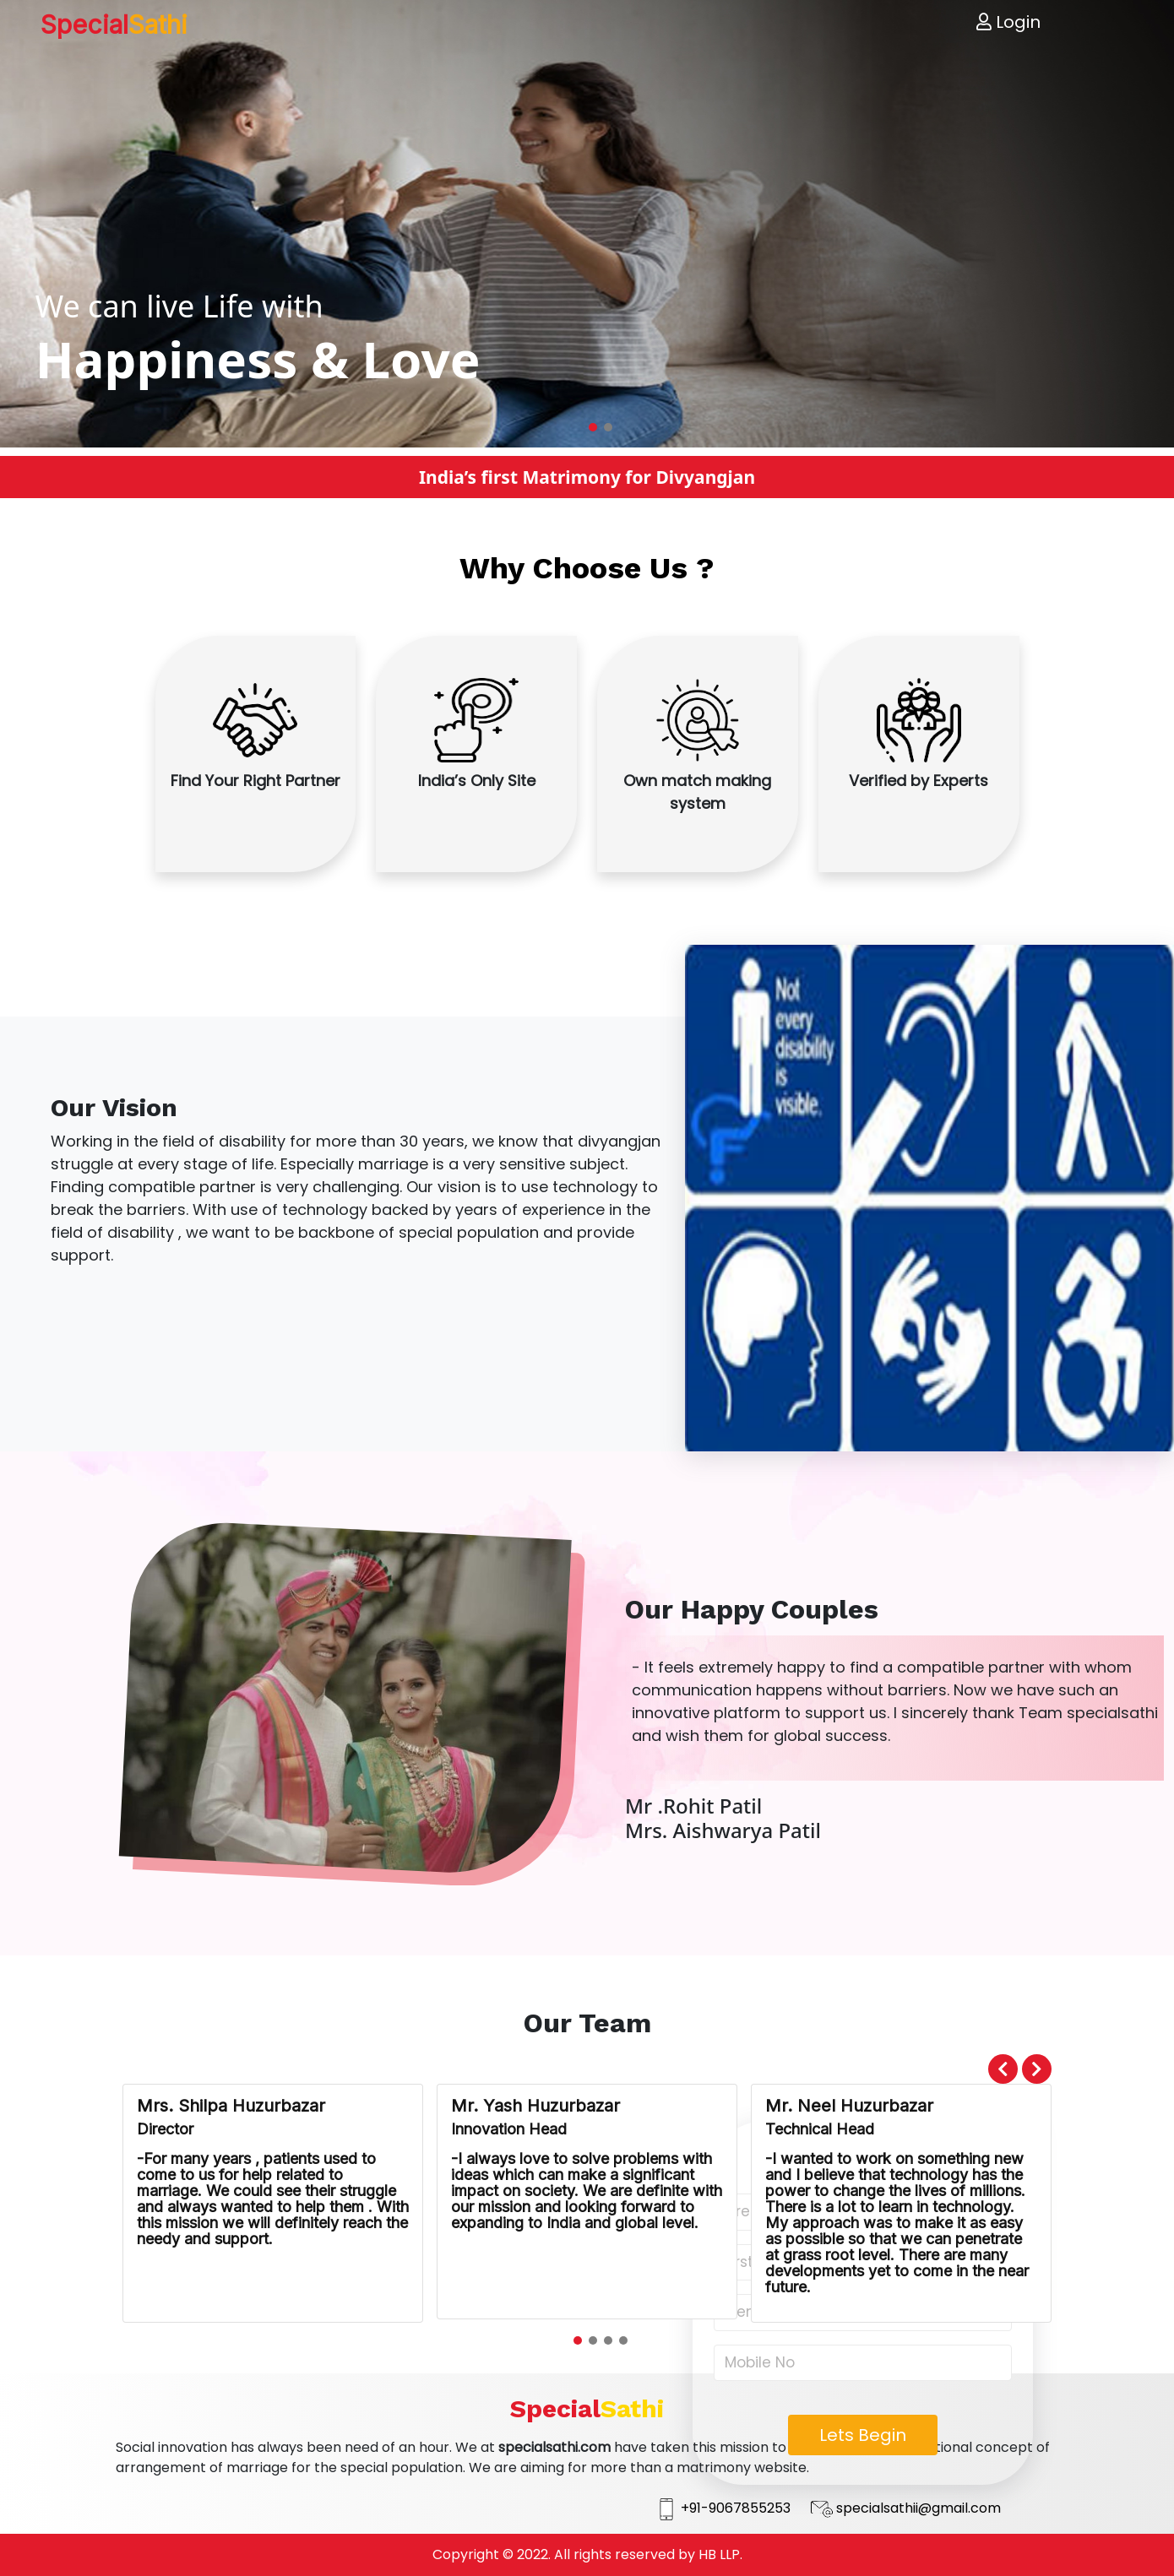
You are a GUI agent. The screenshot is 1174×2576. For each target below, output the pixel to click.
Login (1008, 22)
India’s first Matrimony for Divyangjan (587, 477)
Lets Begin (862, 2435)
